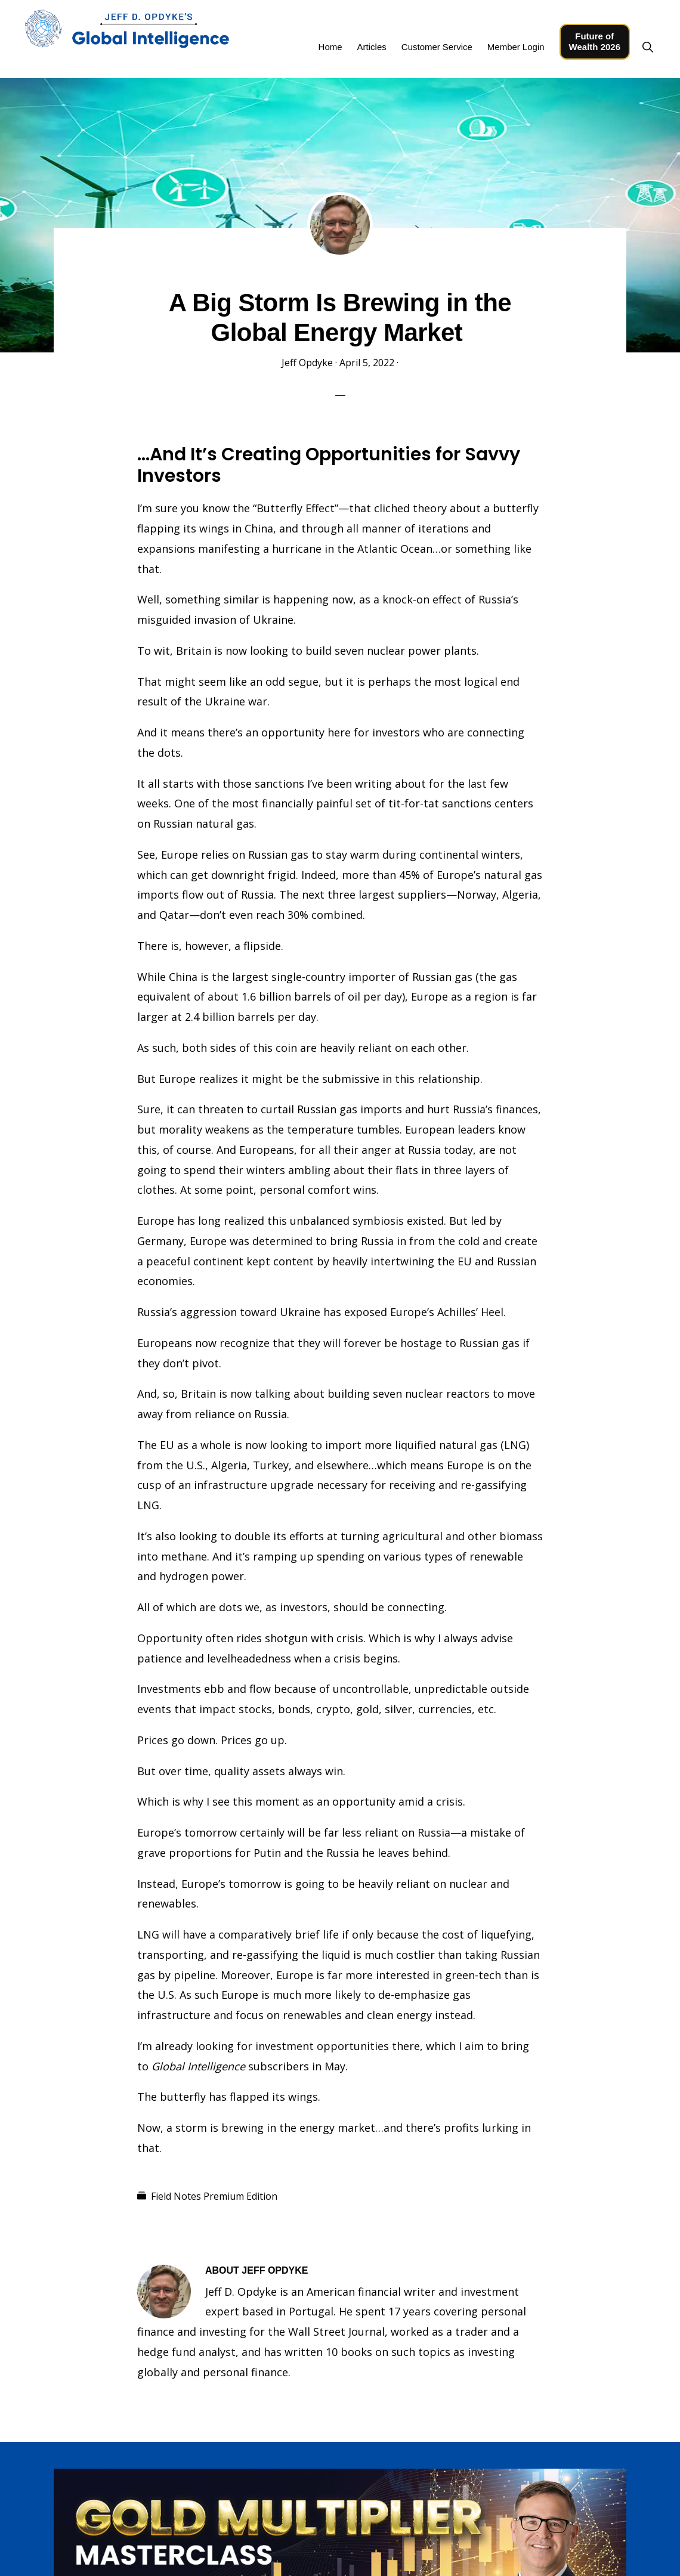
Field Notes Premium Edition (214, 2196)
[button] (647, 46)
